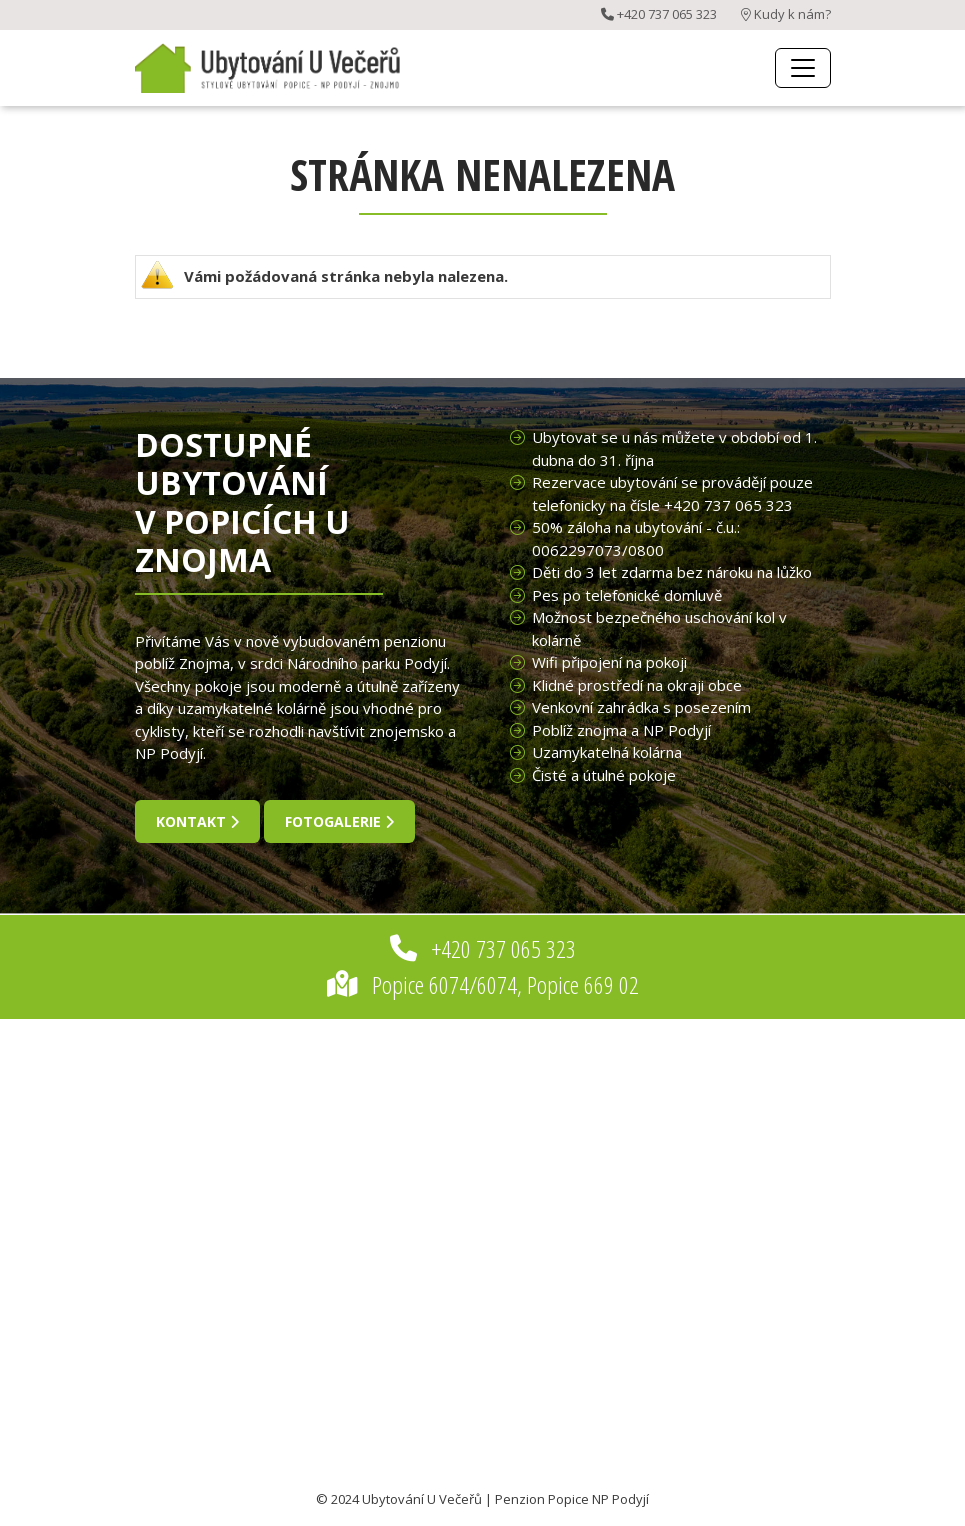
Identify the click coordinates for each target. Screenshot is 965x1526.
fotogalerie (339, 821)
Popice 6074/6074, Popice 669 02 (483, 984)
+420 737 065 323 (659, 14)
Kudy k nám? (786, 14)
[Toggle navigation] (803, 68)
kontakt (197, 821)
